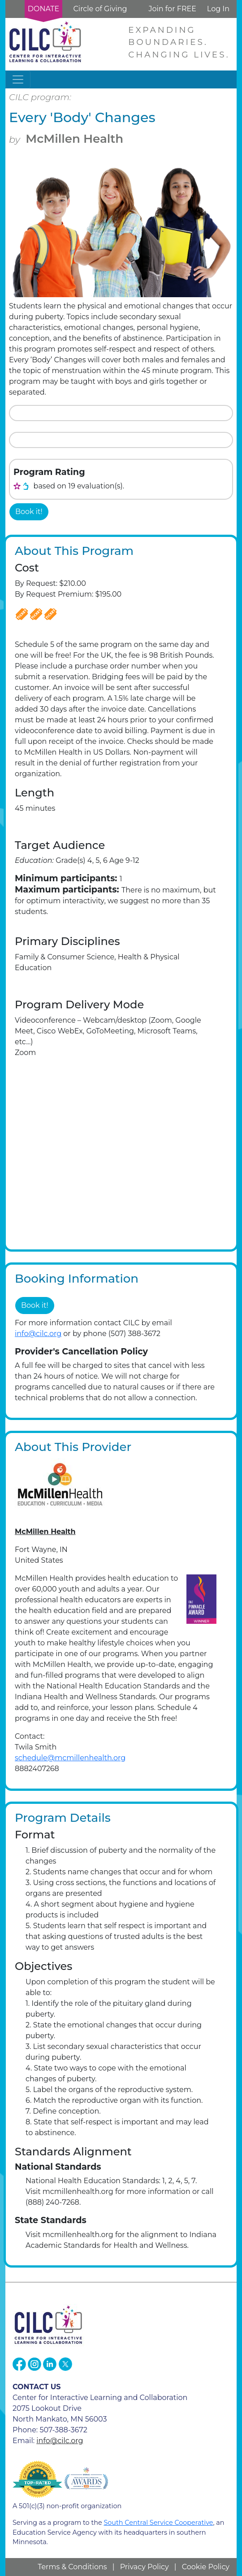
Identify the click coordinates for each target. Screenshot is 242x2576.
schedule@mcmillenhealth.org (70, 1758)
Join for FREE (172, 8)
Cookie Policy (205, 2567)
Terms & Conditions (72, 2567)
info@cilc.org (38, 1333)
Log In (218, 8)
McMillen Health (74, 139)
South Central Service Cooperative (158, 2523)
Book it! (29, 511)
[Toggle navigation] (17, 79)
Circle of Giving (100, 8)
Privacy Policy (144, 2567)
